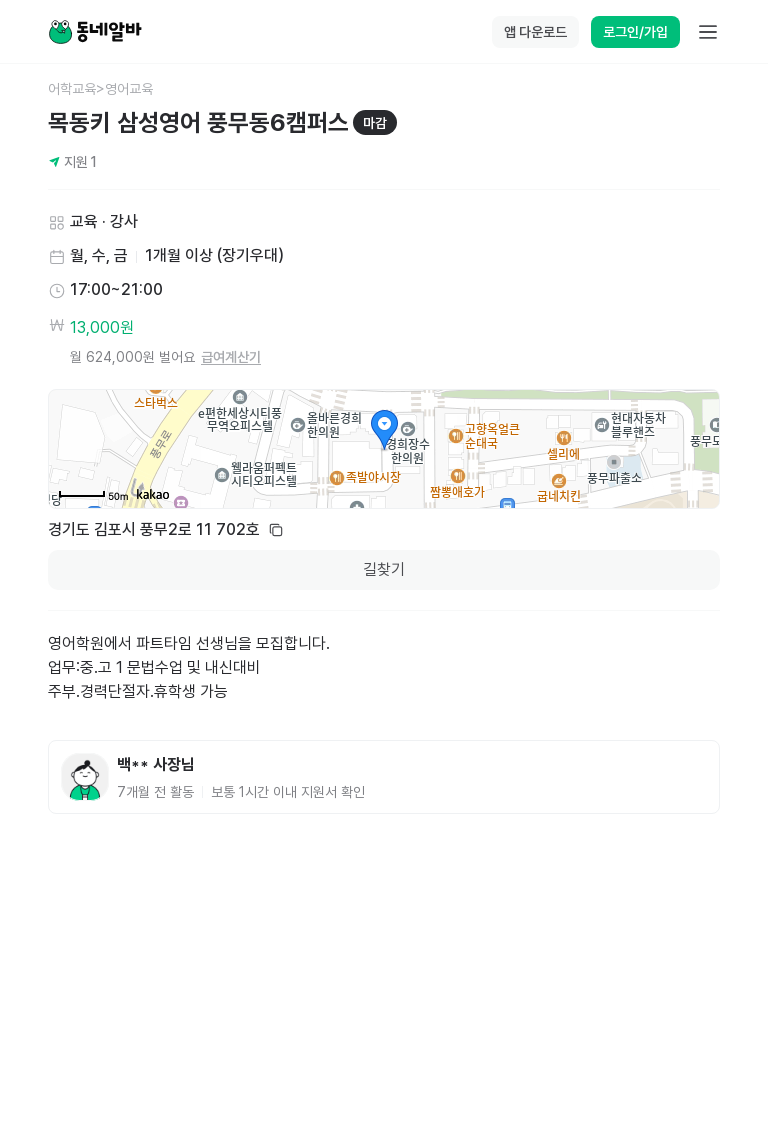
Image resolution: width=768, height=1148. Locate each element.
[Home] (95, 32)
